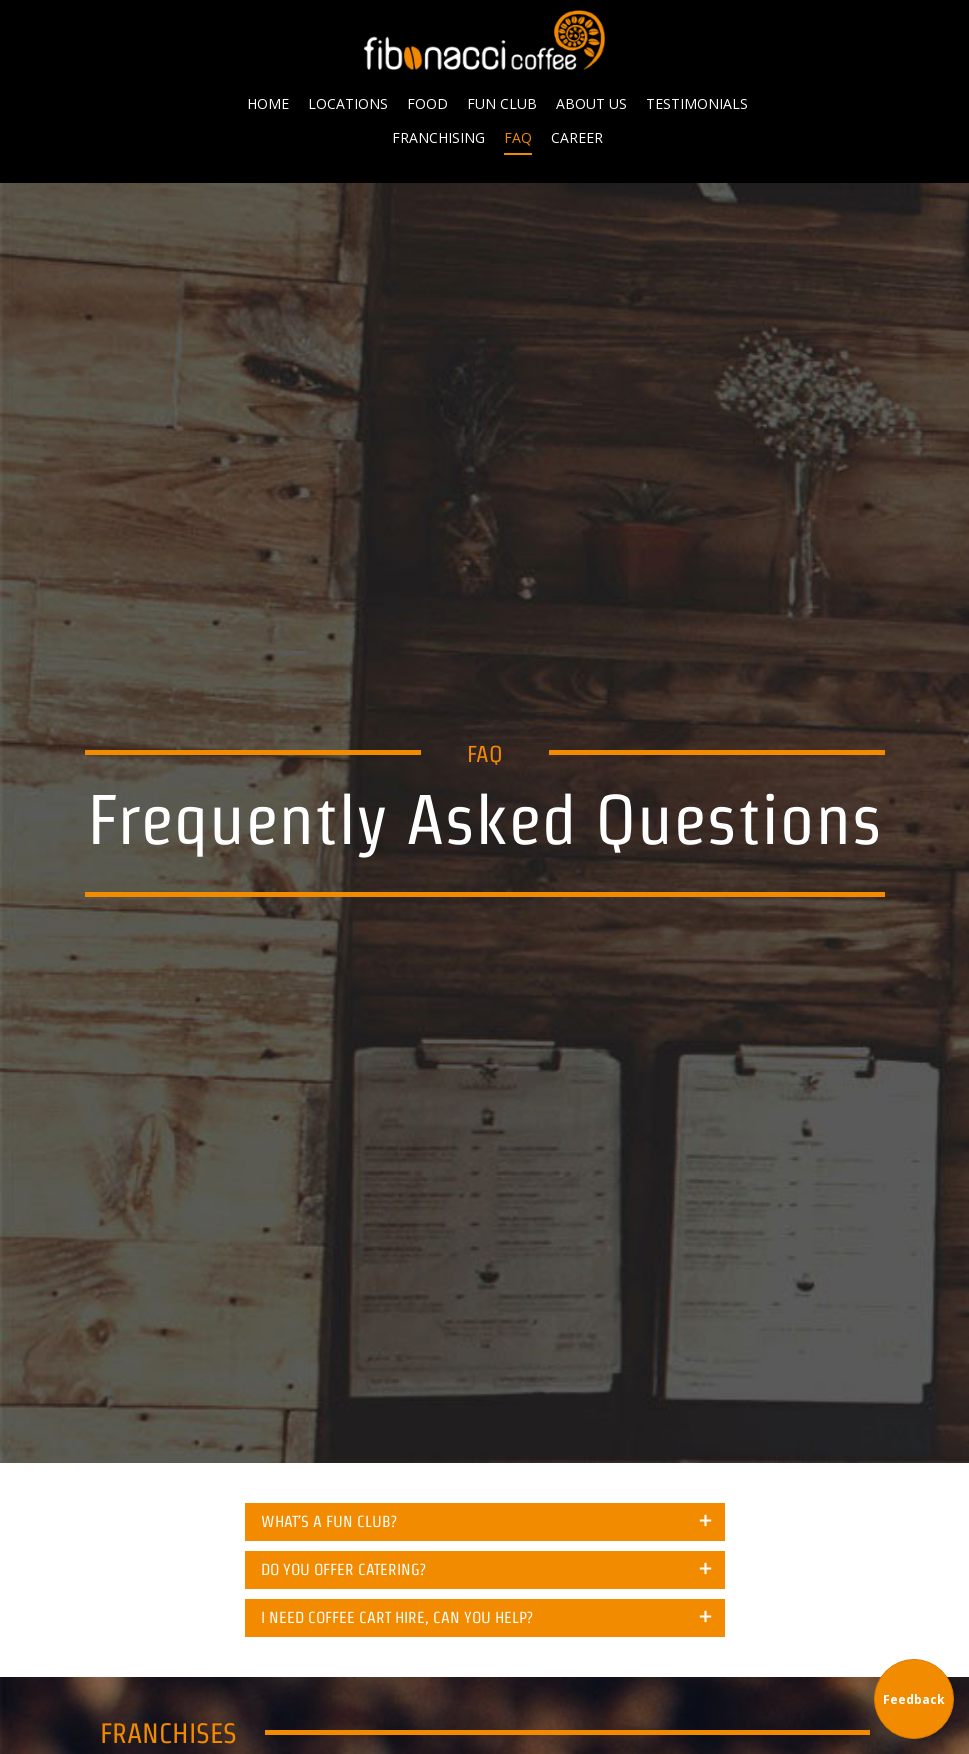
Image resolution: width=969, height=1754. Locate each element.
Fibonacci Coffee (485, 40)
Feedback (914, 1699)
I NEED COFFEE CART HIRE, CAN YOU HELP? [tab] (397, 1617)
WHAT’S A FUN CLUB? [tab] (329, 1521)
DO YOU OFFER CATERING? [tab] (343, 1569)
